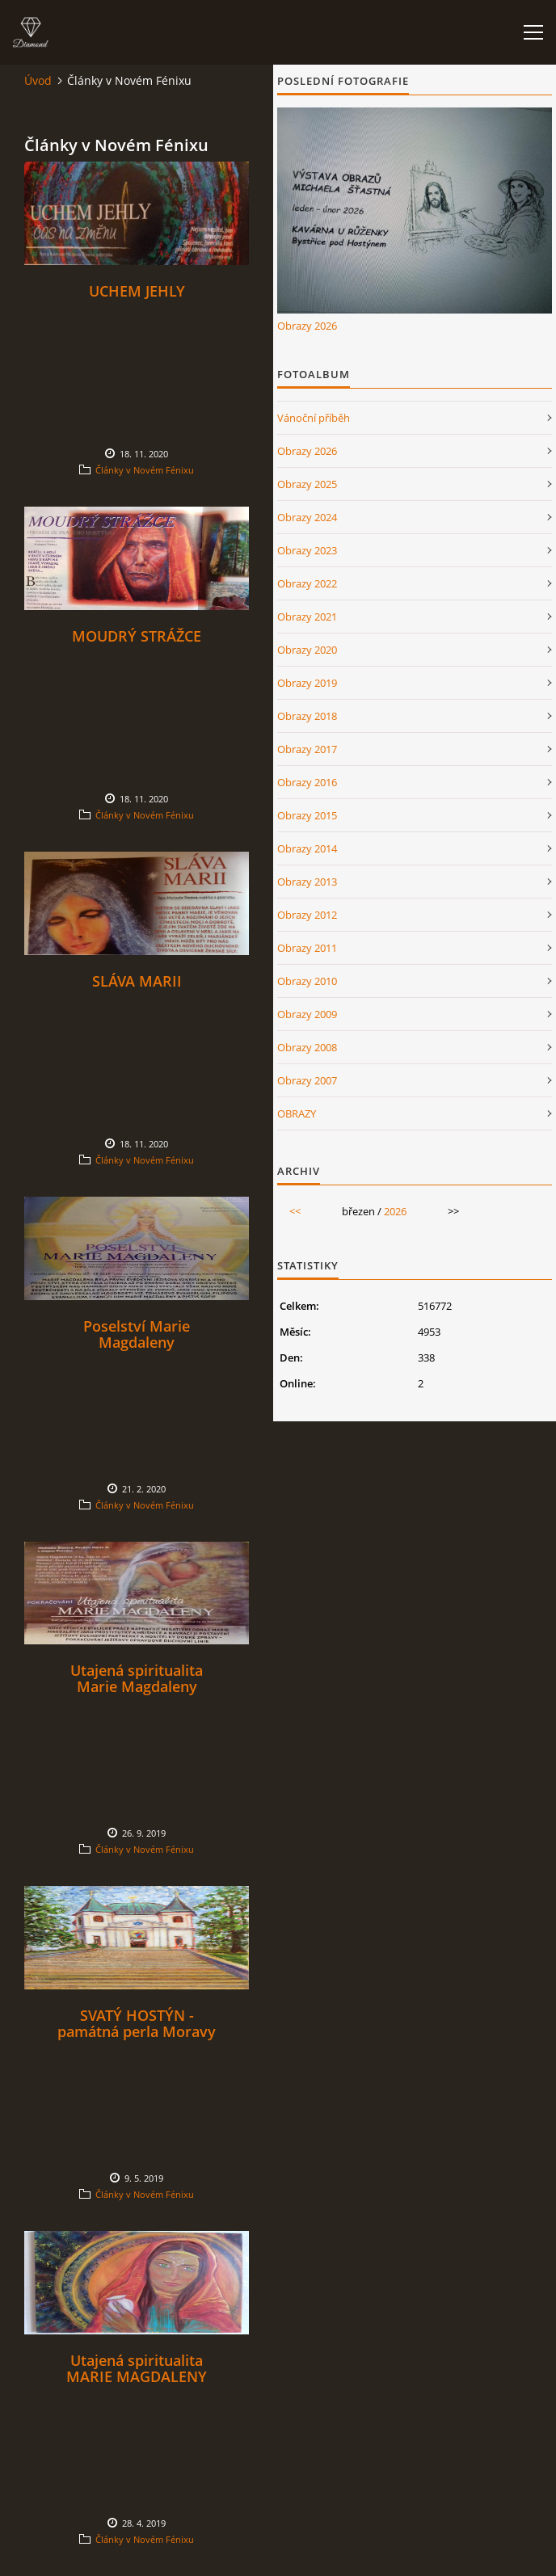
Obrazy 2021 (307, 616)
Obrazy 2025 (307, 484)
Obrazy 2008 (307, 1047)
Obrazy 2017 (307, 749)
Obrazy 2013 (307, 881)
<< (295, 1211)
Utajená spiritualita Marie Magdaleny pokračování (136, 1686)
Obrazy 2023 (307, 550)
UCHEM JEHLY (137, 291)
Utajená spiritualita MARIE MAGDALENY (136, 2368)
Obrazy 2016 (307, 782)
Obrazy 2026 (307, 325)
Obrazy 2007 (307, 1080)
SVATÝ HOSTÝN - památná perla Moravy (136, 2023)
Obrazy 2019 (307, 683)
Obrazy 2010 (307, 981)
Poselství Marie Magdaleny (136, 1334)
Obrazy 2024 (307, 517)
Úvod (38, 80)
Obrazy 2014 (307, 848)
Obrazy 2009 (307, 1014)
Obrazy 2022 (307, 583)
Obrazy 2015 (307, 815)
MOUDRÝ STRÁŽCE (136, 636)
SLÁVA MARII (137, 981)
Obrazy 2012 (307, 914)
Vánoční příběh (313, 417)
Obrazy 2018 (307, 716)
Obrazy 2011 (307, 948)
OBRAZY (296, 1113)
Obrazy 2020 (307, 649)
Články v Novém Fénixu (144, 470)
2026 (395, 1211)
